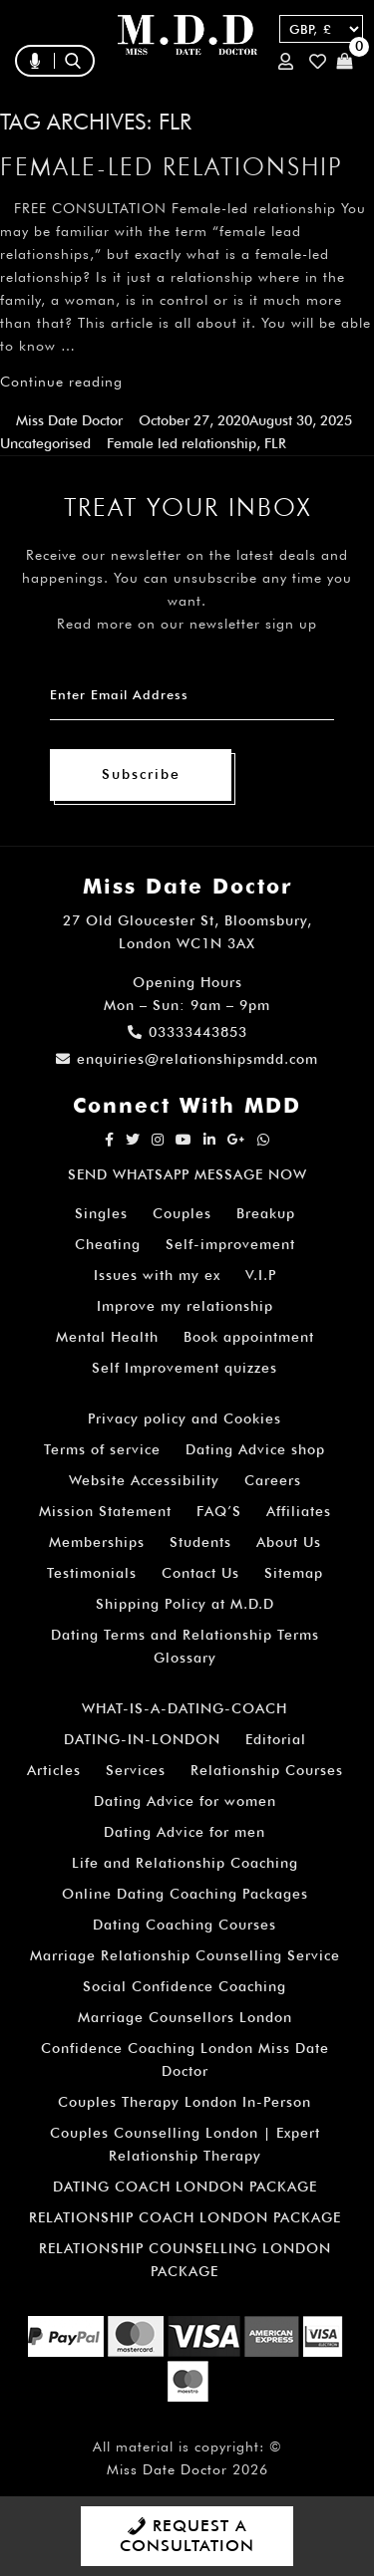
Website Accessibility (144, 1480)
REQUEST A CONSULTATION (187, 2535)
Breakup (265, 1213)
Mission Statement (105, 1511)
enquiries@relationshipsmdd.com (187, 1059)
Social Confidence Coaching (184, 1986)
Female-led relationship (171, 166)
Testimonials (92, 1573)
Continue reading (61, 381)
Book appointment (249, 1337)
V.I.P (260, 1275)
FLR (275, 443)
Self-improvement (230, 1244)
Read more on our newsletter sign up (187, 624)
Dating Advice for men (184, 1832)
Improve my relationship (185, 1306)
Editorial (275, 1739)
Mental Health (107, 1337)
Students (200, 1542)
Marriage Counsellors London (185, 2017)
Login (285, 61)
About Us (288, 1542)
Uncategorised (45, 443)
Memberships (97, 1542)
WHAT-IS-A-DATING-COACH (184, 1708)
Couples (182, 1213)
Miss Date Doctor (69, 420)
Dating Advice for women (185, 1801)
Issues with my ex (157, 1275)
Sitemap (293, 1573)
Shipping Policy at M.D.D (185, 1604)
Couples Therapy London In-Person (184, 2102)
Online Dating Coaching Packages (185, 1894)
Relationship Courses (266, 1770)
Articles (54, 1770)
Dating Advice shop (255, 1449)
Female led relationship (181, 443)
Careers (272, 1480)
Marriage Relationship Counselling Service (185, 1955)
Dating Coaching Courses (184, 1924)
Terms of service (102, 1449)
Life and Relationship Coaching (185, 1863)
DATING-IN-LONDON (142, 1739)
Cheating (108, 1244)
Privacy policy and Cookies (184, 1418)
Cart (344, 61)
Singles (101, 1213)
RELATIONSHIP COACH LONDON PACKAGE (185, 2217)
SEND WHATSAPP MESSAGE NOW (187, 1174)
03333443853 (187, 1032)
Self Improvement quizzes (184, 1368)
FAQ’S (218, 1511)
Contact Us (200, 1573)
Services (136, 1770)
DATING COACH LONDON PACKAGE (185, 2186)
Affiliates (298, 1511)
